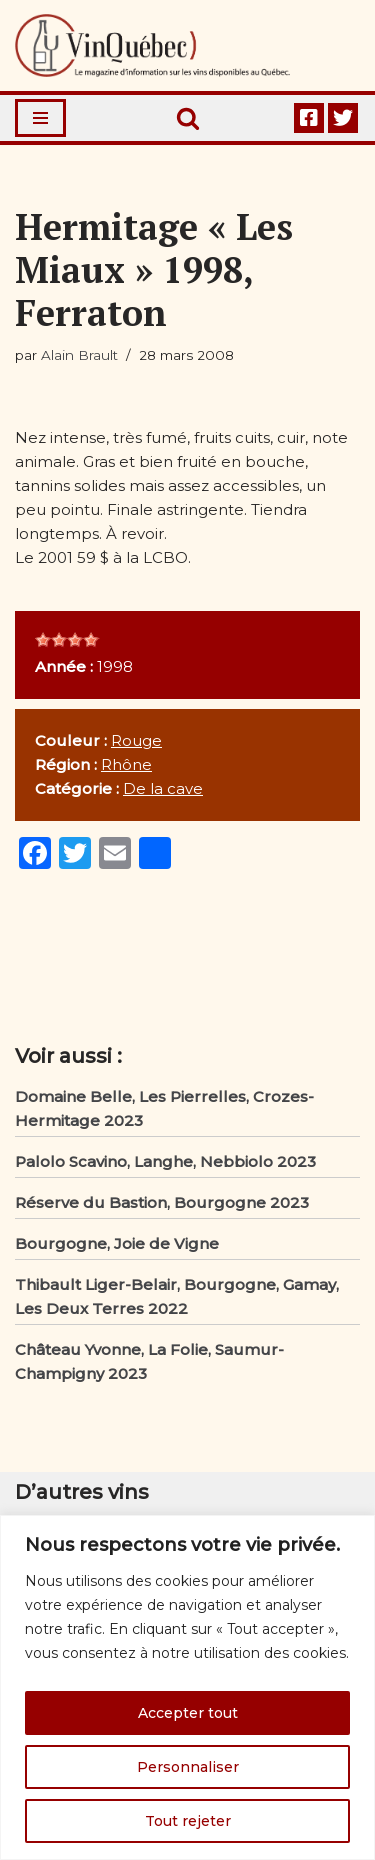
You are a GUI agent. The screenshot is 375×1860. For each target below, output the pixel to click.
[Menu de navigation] (40, 118)
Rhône (126, 764)
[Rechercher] (188, 118)
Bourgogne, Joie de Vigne (117, 1243)
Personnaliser (188, 1767)
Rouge (136, 740)
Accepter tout (188, 1713)
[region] (187, 1687)
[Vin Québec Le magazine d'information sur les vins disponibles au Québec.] (152, 45)
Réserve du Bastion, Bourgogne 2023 (162, 1202)
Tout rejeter (188, 1821)
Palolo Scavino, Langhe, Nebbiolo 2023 (165, 1161)
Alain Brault (79, 355)
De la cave (163, 788)
